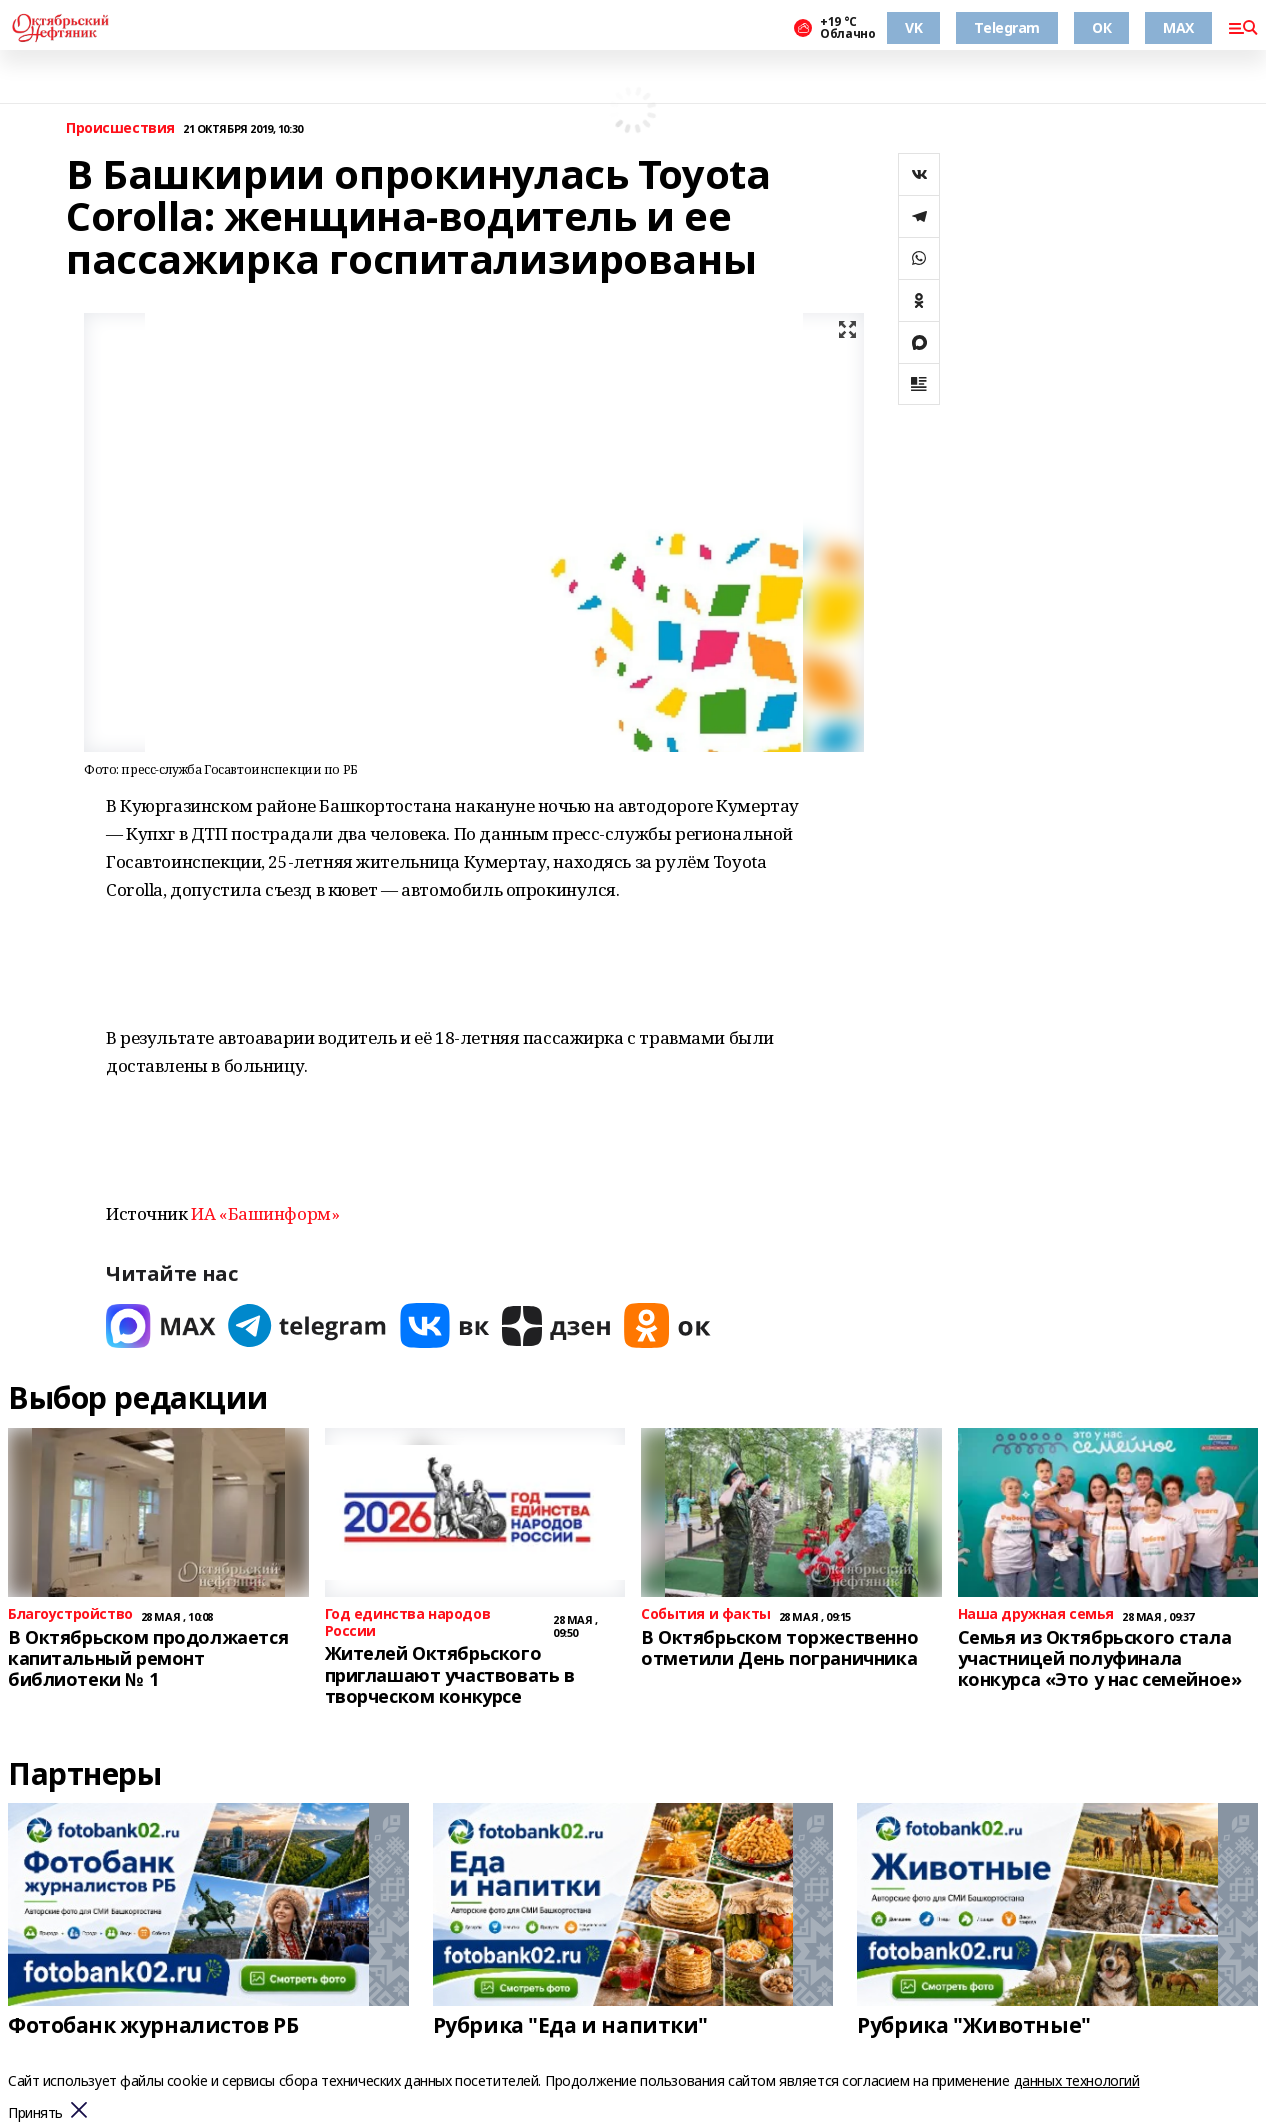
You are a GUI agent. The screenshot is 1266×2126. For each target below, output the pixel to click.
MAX (1178, 27)
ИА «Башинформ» (265, 1213)
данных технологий (1077, 2080)
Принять (35, 2113)
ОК (1101, 27)
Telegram (1007, 27)
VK (913, 27)
